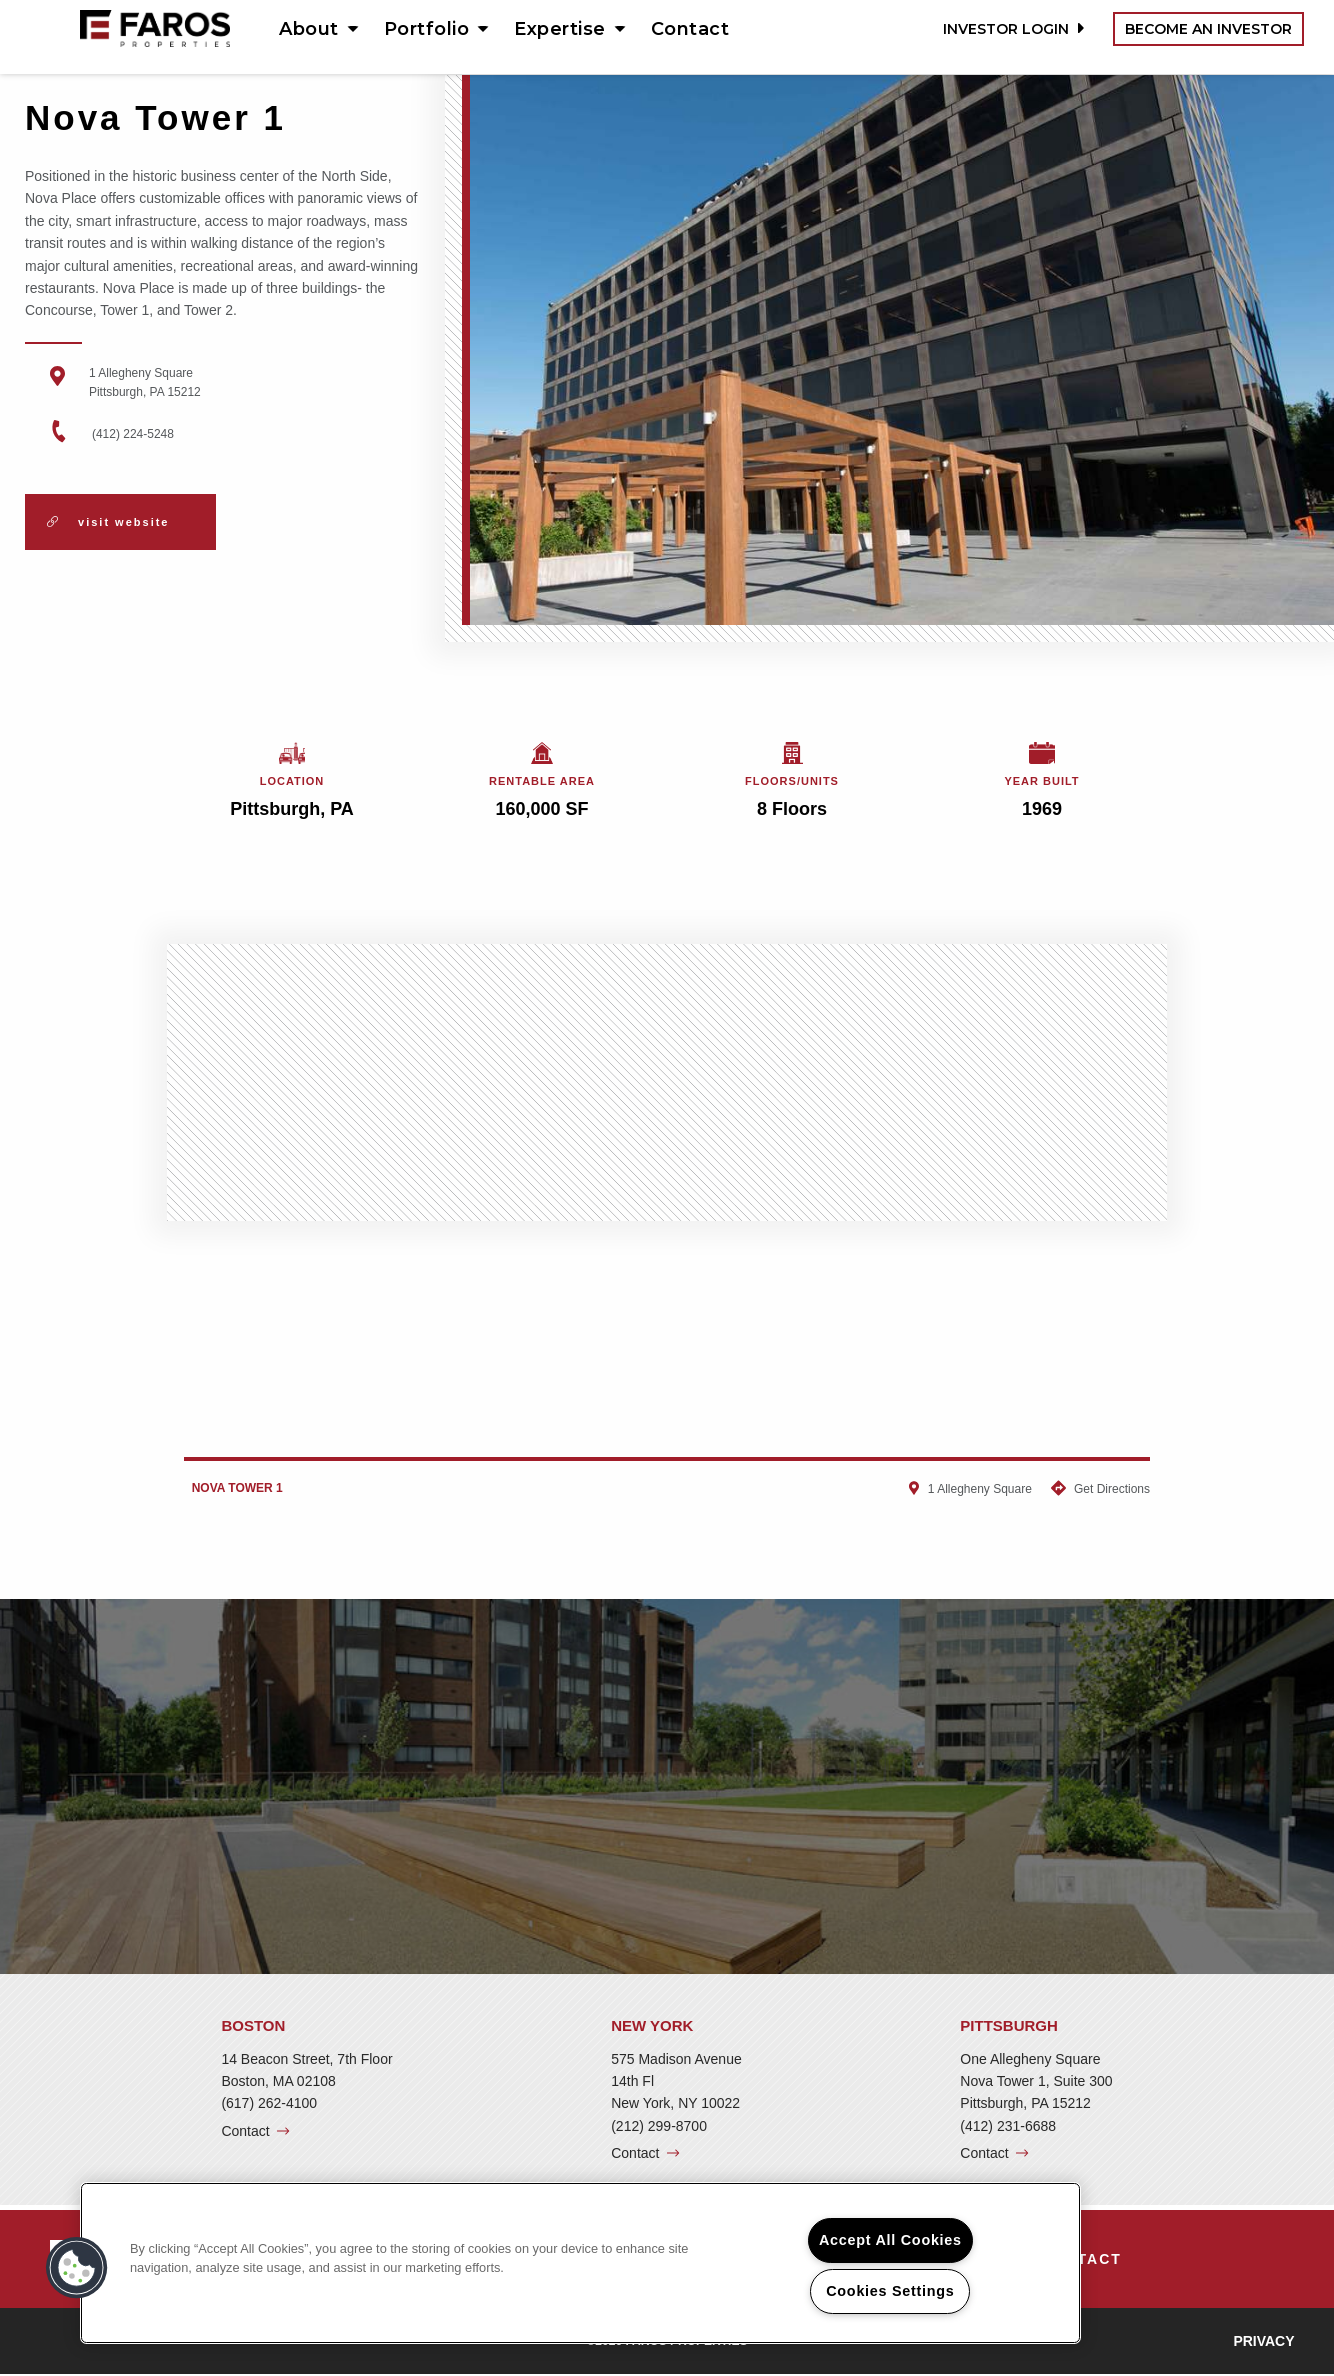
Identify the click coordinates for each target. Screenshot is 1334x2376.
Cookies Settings (890, 2291)
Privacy (1263, 2341)
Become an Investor (1208, 29)
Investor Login (1011, 28)
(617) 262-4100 (269, 2103)
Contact (690, 29)
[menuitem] (311, 29)
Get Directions (1112, 1489)
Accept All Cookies (890, 2240)
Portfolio (427, 29)
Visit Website (108, 522)
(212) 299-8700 (659, 2126)
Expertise (560, 29)
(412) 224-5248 (133, 434)
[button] (77, 2268)
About (309, 29)
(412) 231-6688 (1008, 2126)
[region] (580, 2263)
